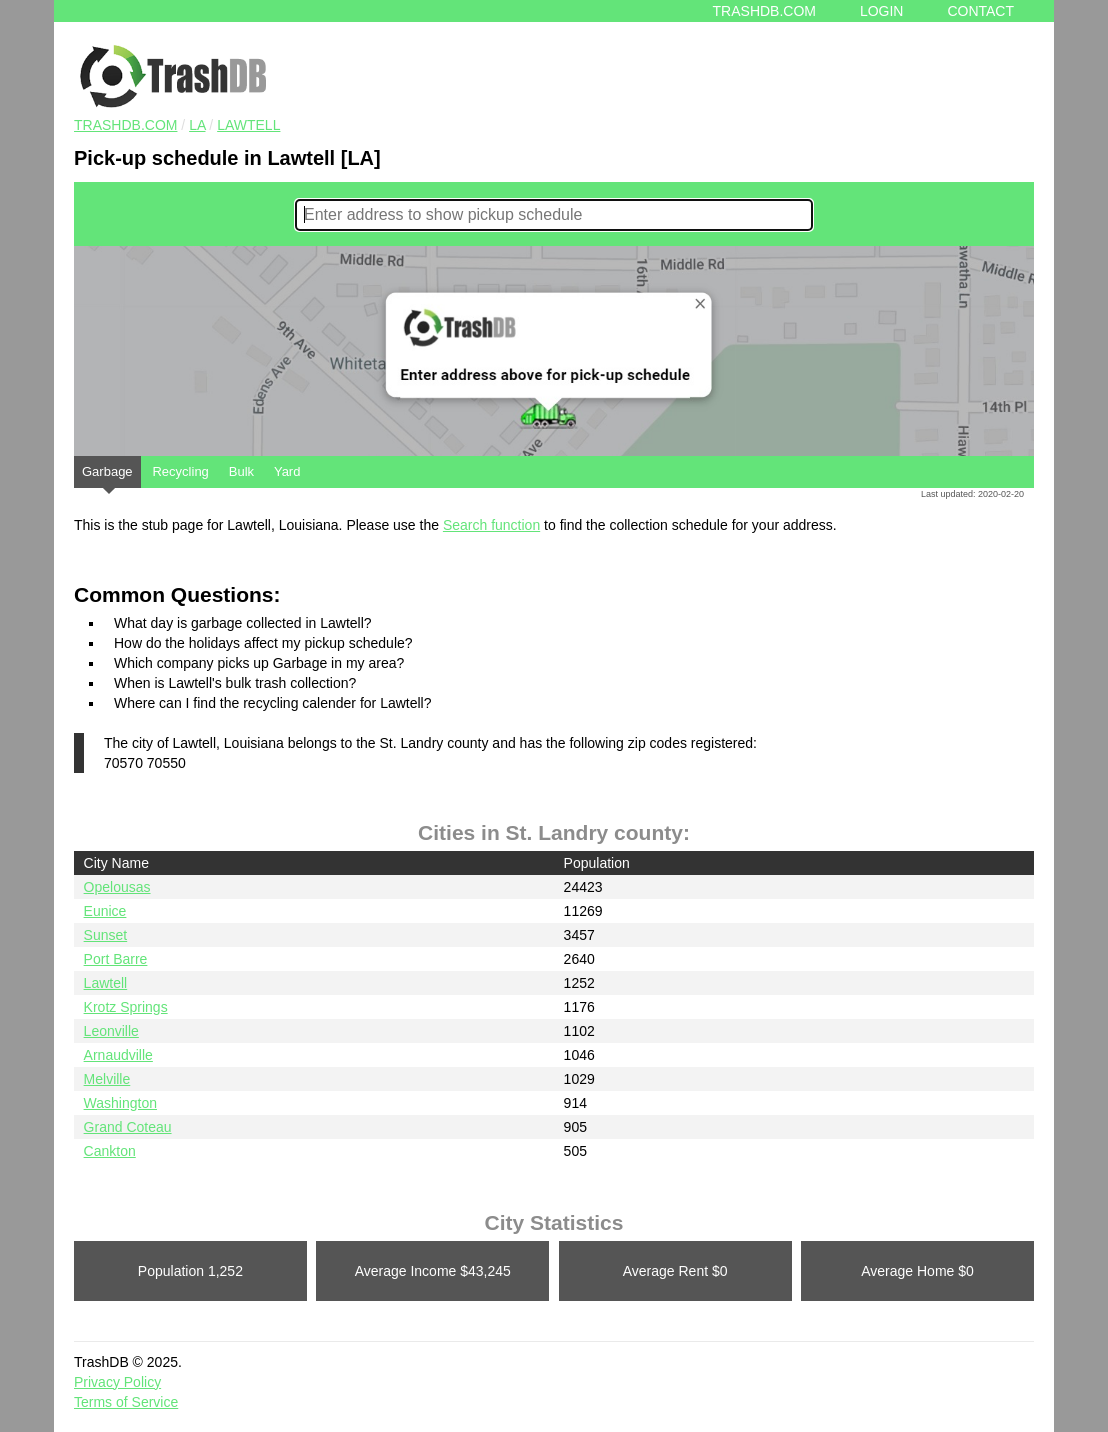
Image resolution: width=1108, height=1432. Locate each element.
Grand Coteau (128, 1127)
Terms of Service (126, 1402)
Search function (491, 525)
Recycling (180, 471)
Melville (107, 1079)
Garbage (107, 476)
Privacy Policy (117, 1382)
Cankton (110, 1151)
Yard (287, 471)
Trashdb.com (764, 11)
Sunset (106, 935)
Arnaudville (118, 1055)
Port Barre (116, 959)
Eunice (105, 911)
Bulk (241, 471)
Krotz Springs (126, 1007)
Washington (120, 1103)
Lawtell (248, 125)
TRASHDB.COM (125, 125)
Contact (980, 11)
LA (197, 125)
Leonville (111, 1031)
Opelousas (117, 887)
